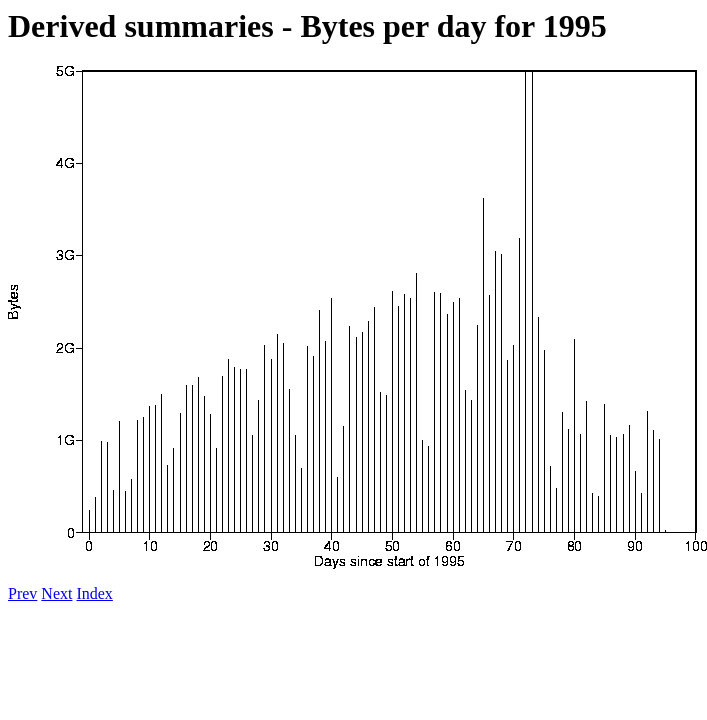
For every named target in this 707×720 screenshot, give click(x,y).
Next (56, 593)
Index (94, 593)
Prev (22, 593)
